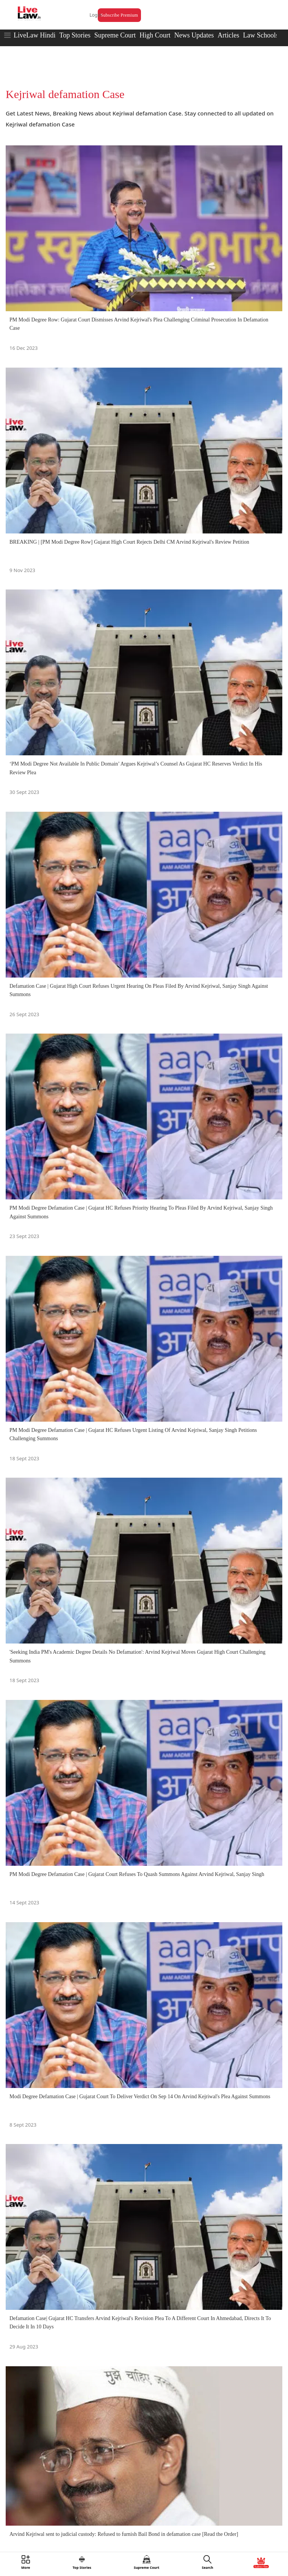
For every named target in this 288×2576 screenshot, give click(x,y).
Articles (228, 35)
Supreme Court (115, 35)
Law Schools (261, 35)
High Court (155, 35)
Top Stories (74, 35)
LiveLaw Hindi (34, 35)
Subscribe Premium (119, 15)
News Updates (194, 35)
